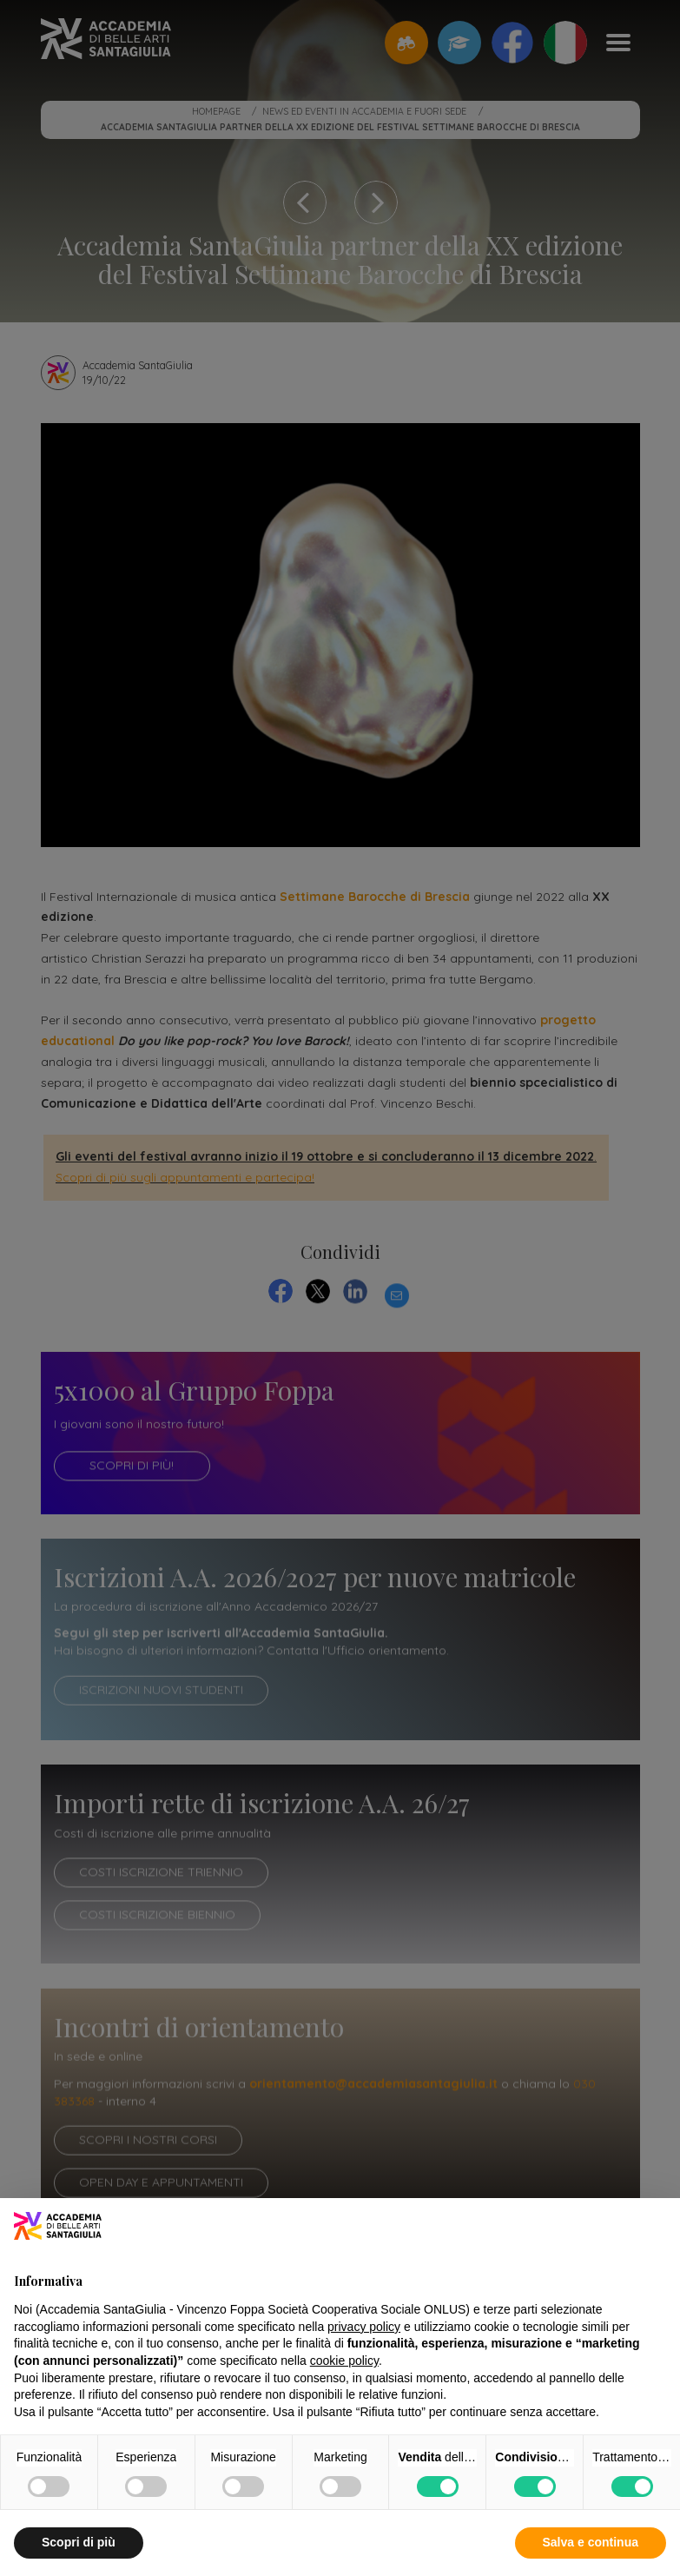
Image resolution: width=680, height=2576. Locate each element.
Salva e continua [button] (590, 2542)
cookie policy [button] (344, 2360)
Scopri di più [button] (79, 2542)
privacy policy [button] (363, 2327)
